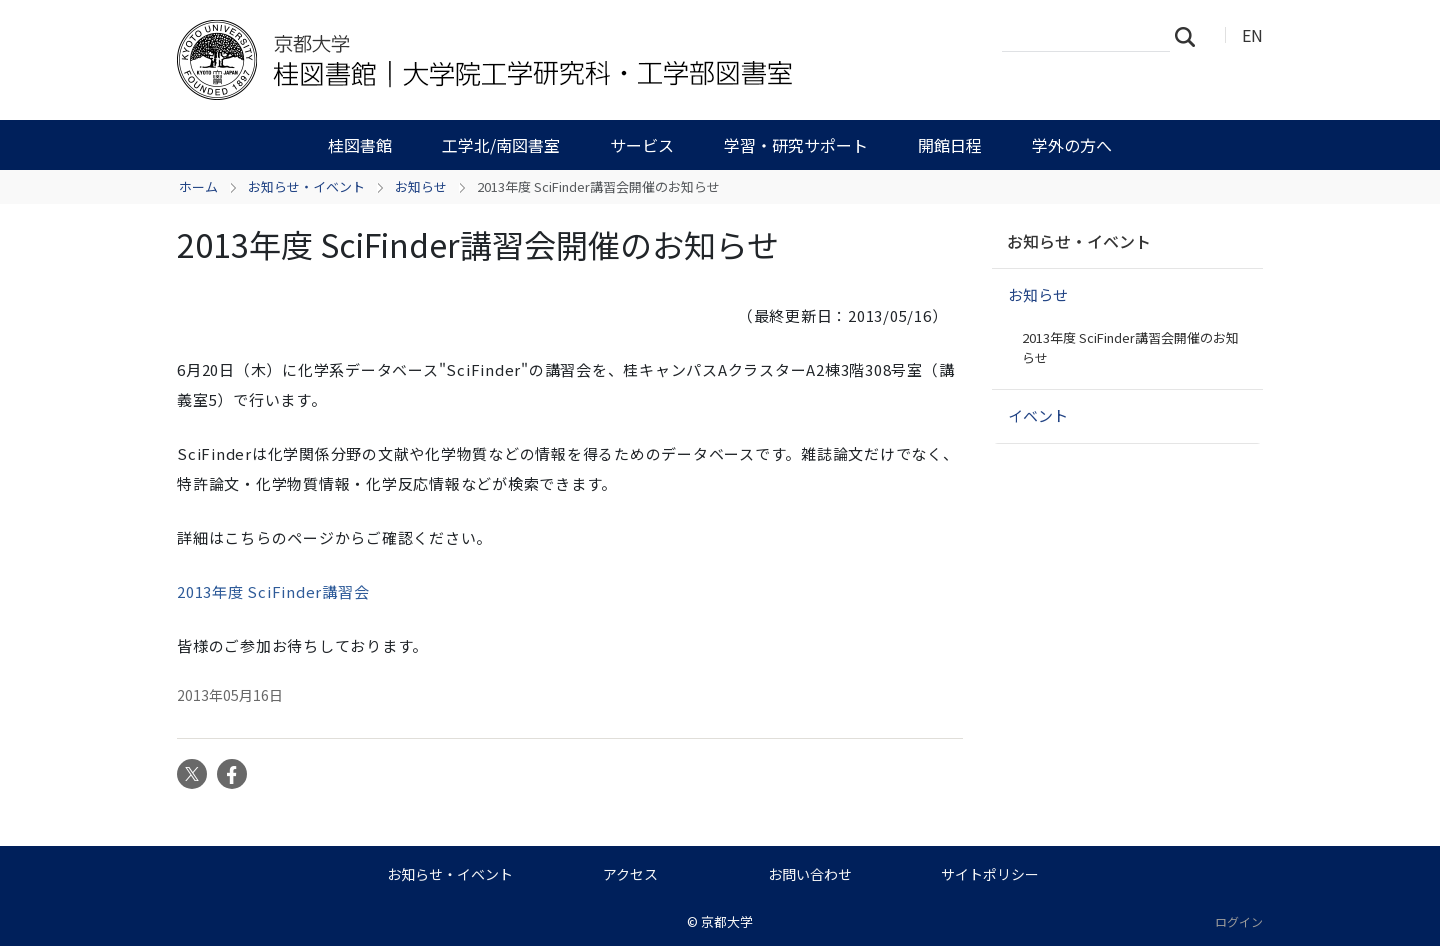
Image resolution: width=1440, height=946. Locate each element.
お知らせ (421, 186)
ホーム (198, 186)
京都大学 (727, 921)
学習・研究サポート (796, 145)
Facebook (232, 774)
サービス (642, 145)
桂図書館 (360, 145)
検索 (1191, 36)
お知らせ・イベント (306, 186)
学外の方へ (1072, 145)
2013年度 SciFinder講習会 (273, 591)
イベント (1038, 415)
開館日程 (950, 145)
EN (1252, 35)
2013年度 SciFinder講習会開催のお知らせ (1130, 347)
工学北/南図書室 (501, 145)
